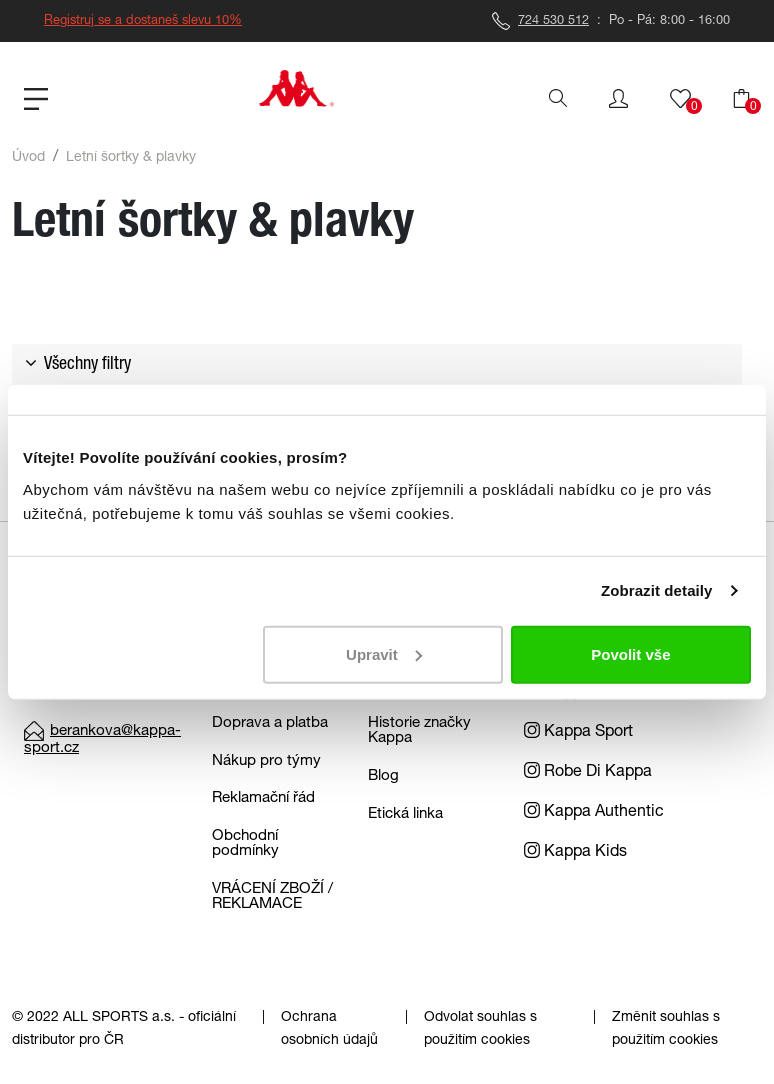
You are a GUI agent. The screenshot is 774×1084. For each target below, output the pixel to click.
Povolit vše (630, 653)
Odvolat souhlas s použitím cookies (480, 1030)
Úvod (28, 158)
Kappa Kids (575, 853)
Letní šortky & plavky (131, 158)
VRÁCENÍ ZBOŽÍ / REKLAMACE (272, 897)
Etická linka (405, 814)
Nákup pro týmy (266, 761)
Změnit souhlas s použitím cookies (666, 1030)
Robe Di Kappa (588, 773)
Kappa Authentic (594, 813)
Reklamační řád (263, 798)
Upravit (384, 653)
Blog (383, 776)
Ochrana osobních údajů (329, 1030)
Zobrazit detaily (657, 590)
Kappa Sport (578, 733)
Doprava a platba (270, 723)
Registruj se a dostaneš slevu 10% (143, 21)
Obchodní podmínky (245, 844)
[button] (618, 99)
